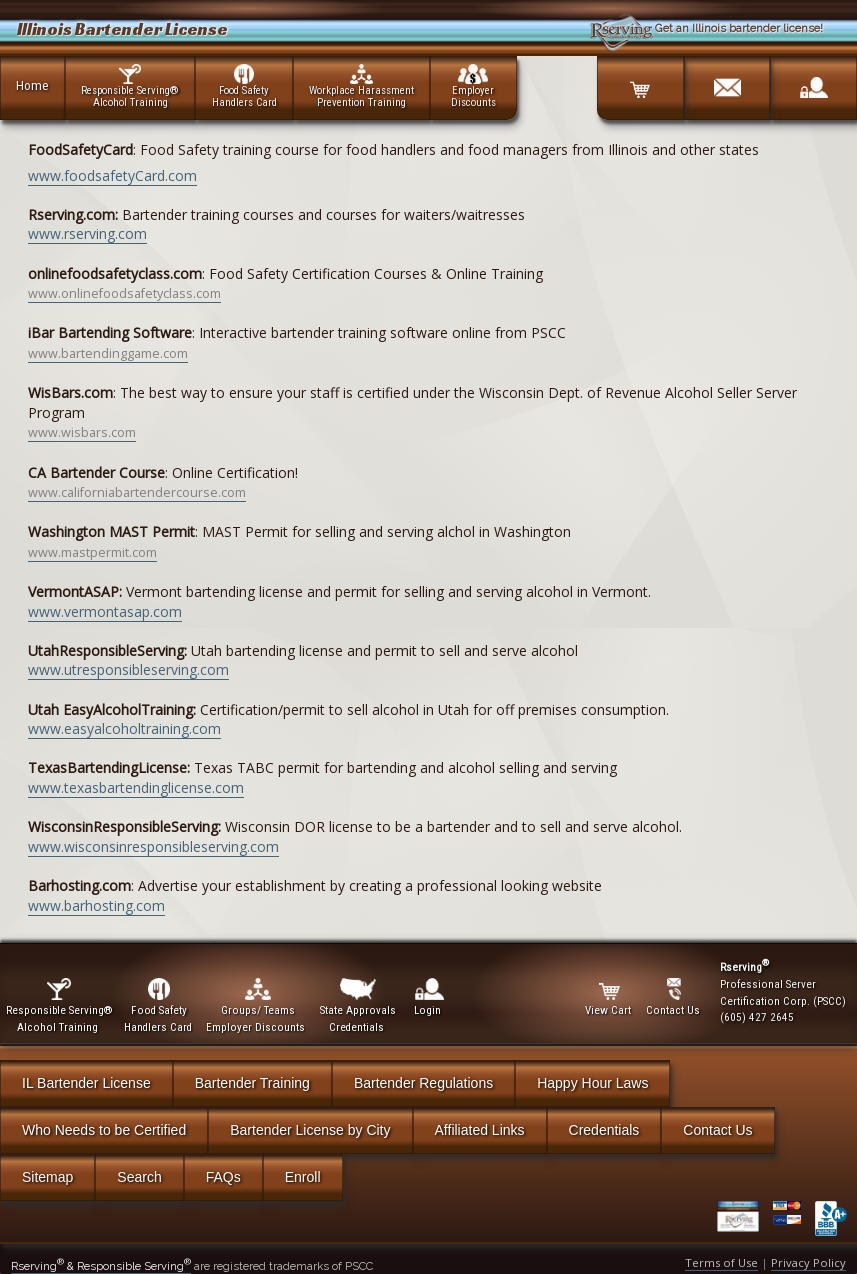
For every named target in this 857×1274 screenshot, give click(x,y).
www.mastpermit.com (92, 552)
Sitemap (47, 1177)
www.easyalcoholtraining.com (124, 728)
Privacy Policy (808, 1262)
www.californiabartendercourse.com (137, 492)
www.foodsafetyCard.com (112, 175)
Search (139, 1177)
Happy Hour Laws (592, 1083)
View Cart (609, 998)
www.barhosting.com (96, 905)
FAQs (223, 1177)
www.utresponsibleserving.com (128, 669)
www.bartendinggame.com (108, 353)
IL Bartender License (86, 1083)
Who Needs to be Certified (104, 1130)
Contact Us (717, 1130)
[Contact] (727, 81)
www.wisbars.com (82, 432)
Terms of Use (721, 1262)
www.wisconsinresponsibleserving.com (153, 846)
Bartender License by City (310, 1130)
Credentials (604, 1130)
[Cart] (640, 81)
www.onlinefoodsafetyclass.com (124, 293)
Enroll (303, 1177)
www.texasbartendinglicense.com (136, 787)
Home (32, 85)
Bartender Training (252, 1083)
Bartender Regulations (423, 1083)
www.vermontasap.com (105, 611)
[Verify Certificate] (745, 1218)
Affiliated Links (480, 1130)
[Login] (813, 81)
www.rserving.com (87, 233)
